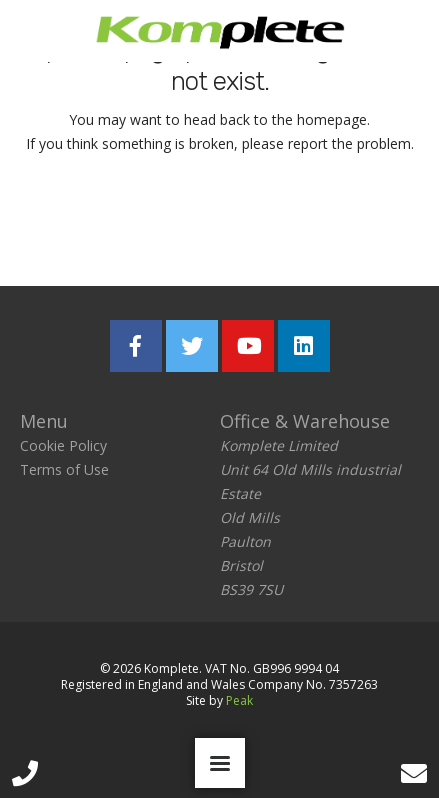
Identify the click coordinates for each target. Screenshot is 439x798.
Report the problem (314, 224)
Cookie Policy (63, 445)
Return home (95, 224)
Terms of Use (64, 469)
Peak (239, 700)
